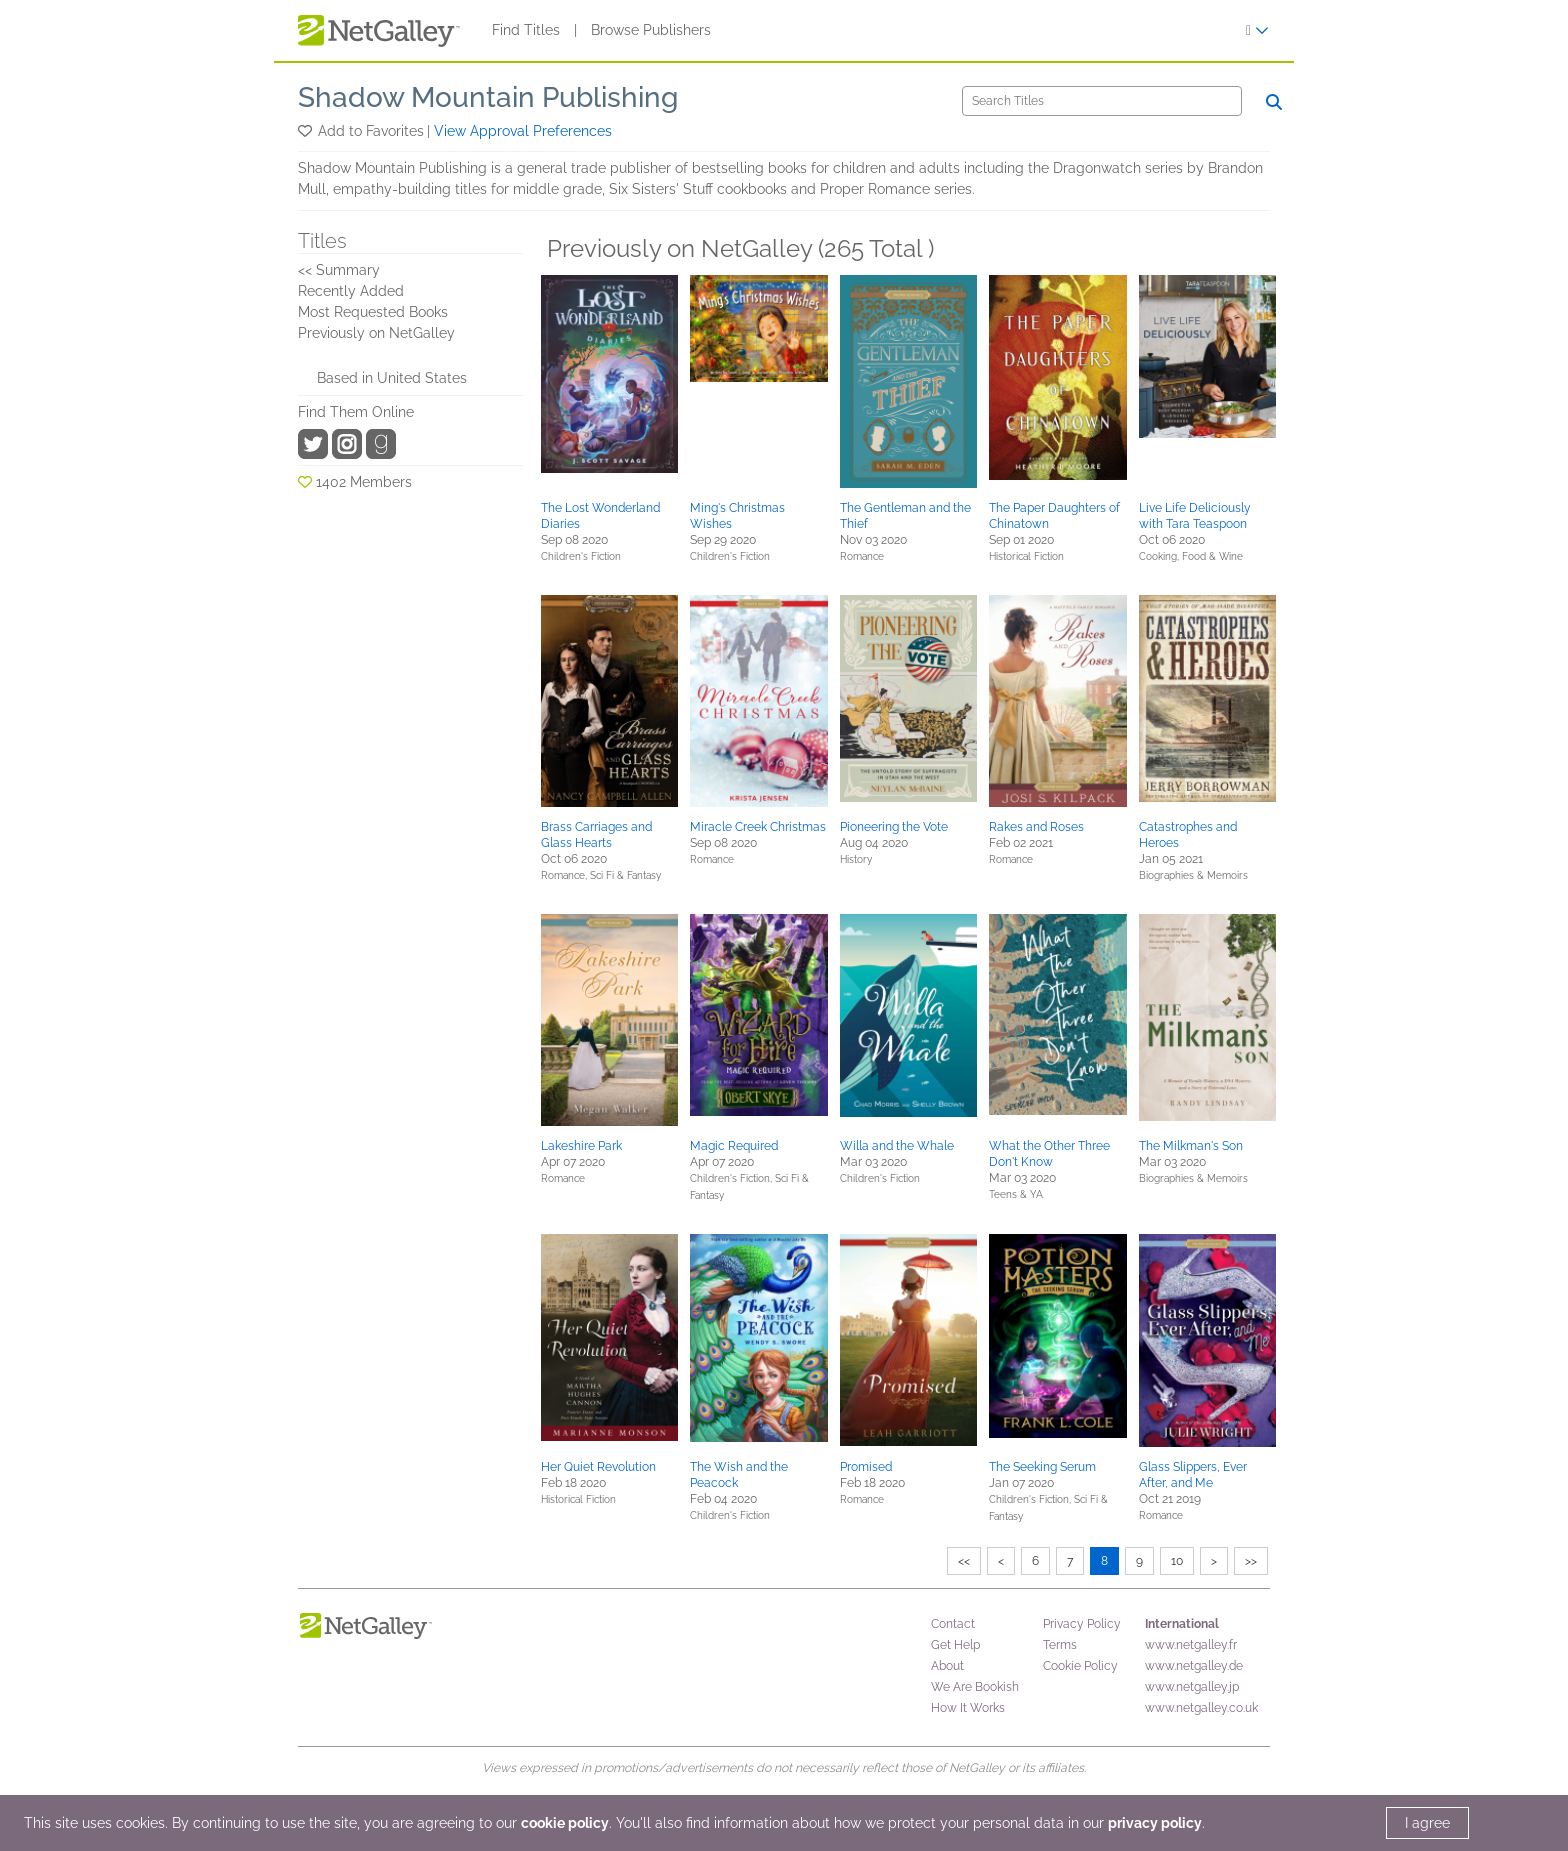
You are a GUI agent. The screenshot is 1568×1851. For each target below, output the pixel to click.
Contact (953, 1624)
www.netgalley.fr (1191, 1645)
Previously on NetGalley (376, 333)
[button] (306, 131)
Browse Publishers (651, 30)
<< (964, 1561)
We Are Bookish (975, 1687)
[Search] (1102, 101)
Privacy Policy (1082, 1624)
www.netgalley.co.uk (1201, 1708)
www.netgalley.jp (1192, 1687)
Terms (1060, 1645)
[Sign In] (1257, 30)
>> (1251, 1561)
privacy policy (1155, 1823)
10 (1177, 1561)
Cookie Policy (1080, 1666)
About (947, 1666)
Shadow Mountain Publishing (488, 97)
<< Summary (339, 270)
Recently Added (351, 291)
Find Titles (526, 30)
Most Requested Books (373, 312)
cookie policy (565, 1823)
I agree (1427, 1823)
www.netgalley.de (1194, 1666)
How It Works (968, 1708)
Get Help (955, 1645)
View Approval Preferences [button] (523, 131)
